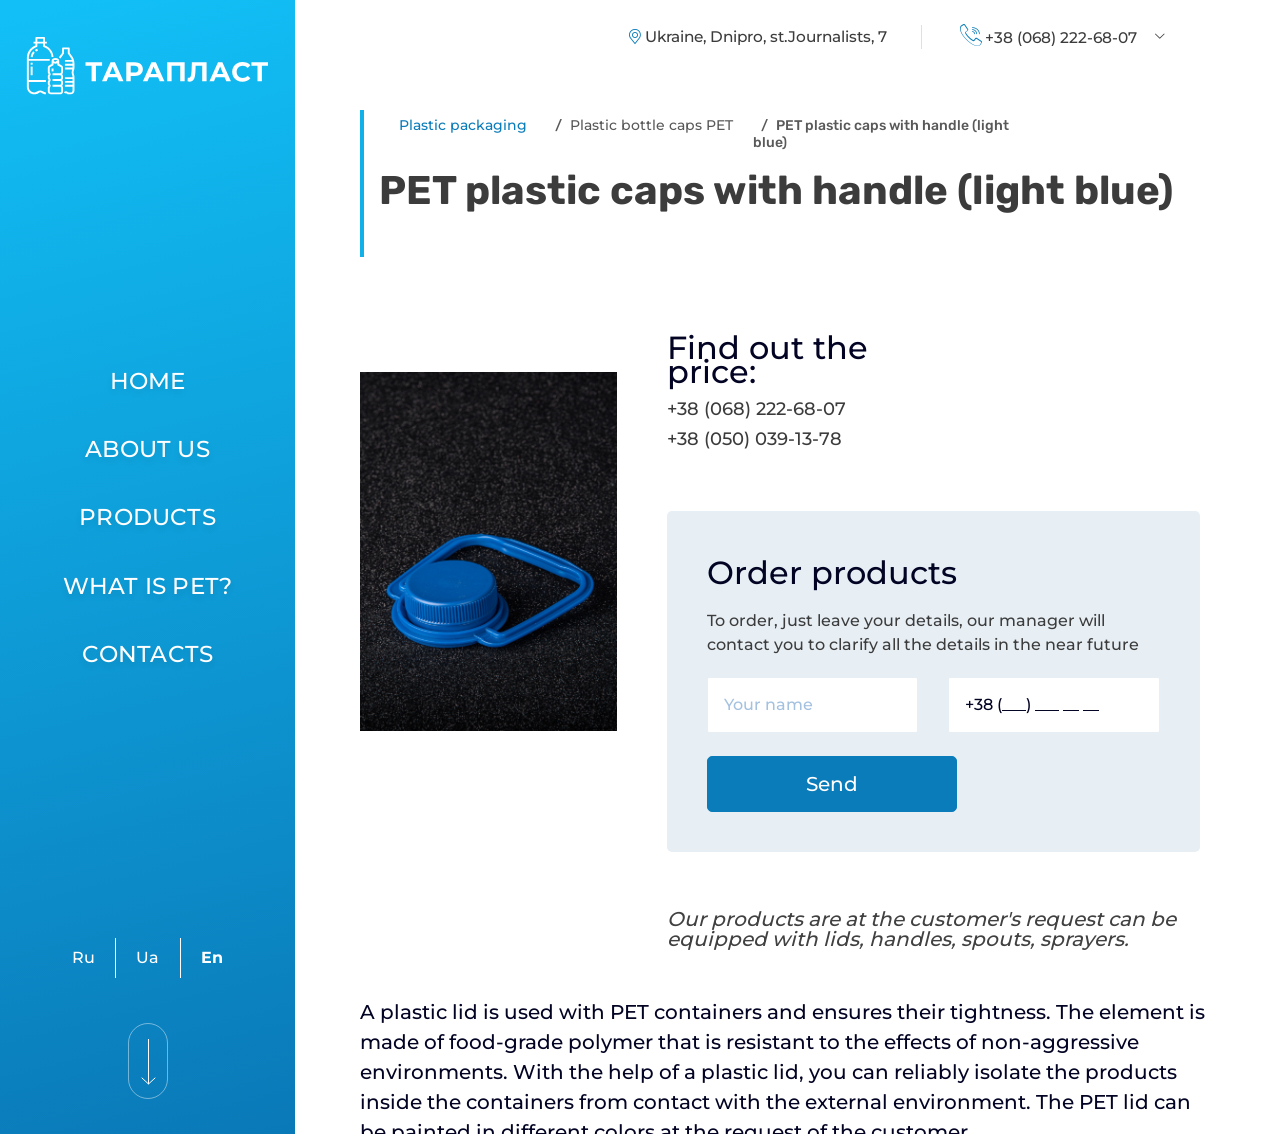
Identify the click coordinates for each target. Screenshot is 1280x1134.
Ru (83, 957)
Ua (147, 957)
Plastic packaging (463, 125)
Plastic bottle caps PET (651, 125)
